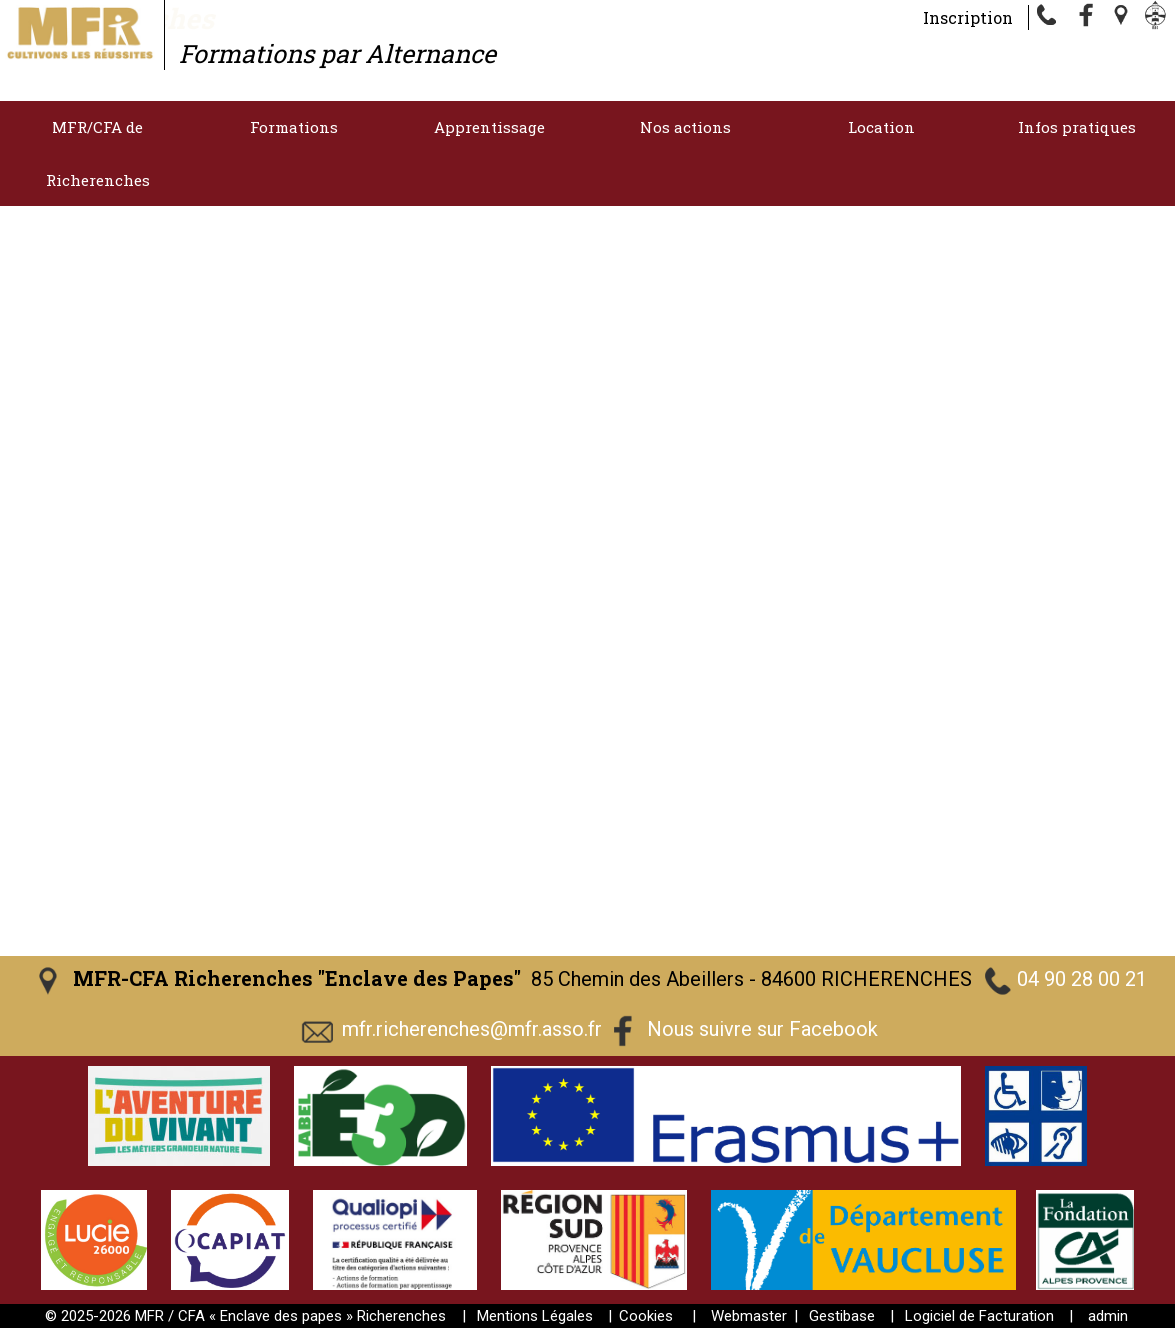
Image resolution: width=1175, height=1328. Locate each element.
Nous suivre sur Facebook (762, 1029)
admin (1108, 1316)
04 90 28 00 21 (1082, 979)
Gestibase (842, 1316)
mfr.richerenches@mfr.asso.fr (472, 1029)
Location (881, 127)
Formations (294, 127)
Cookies (646, 1316)
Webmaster (749, 1316)
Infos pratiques (1077, 127)
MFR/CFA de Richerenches (98, 153)
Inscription (968, 17)
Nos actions (685, 127)
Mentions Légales (535, 1316)
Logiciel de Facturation (979, 1316)
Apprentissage (489, 127)
